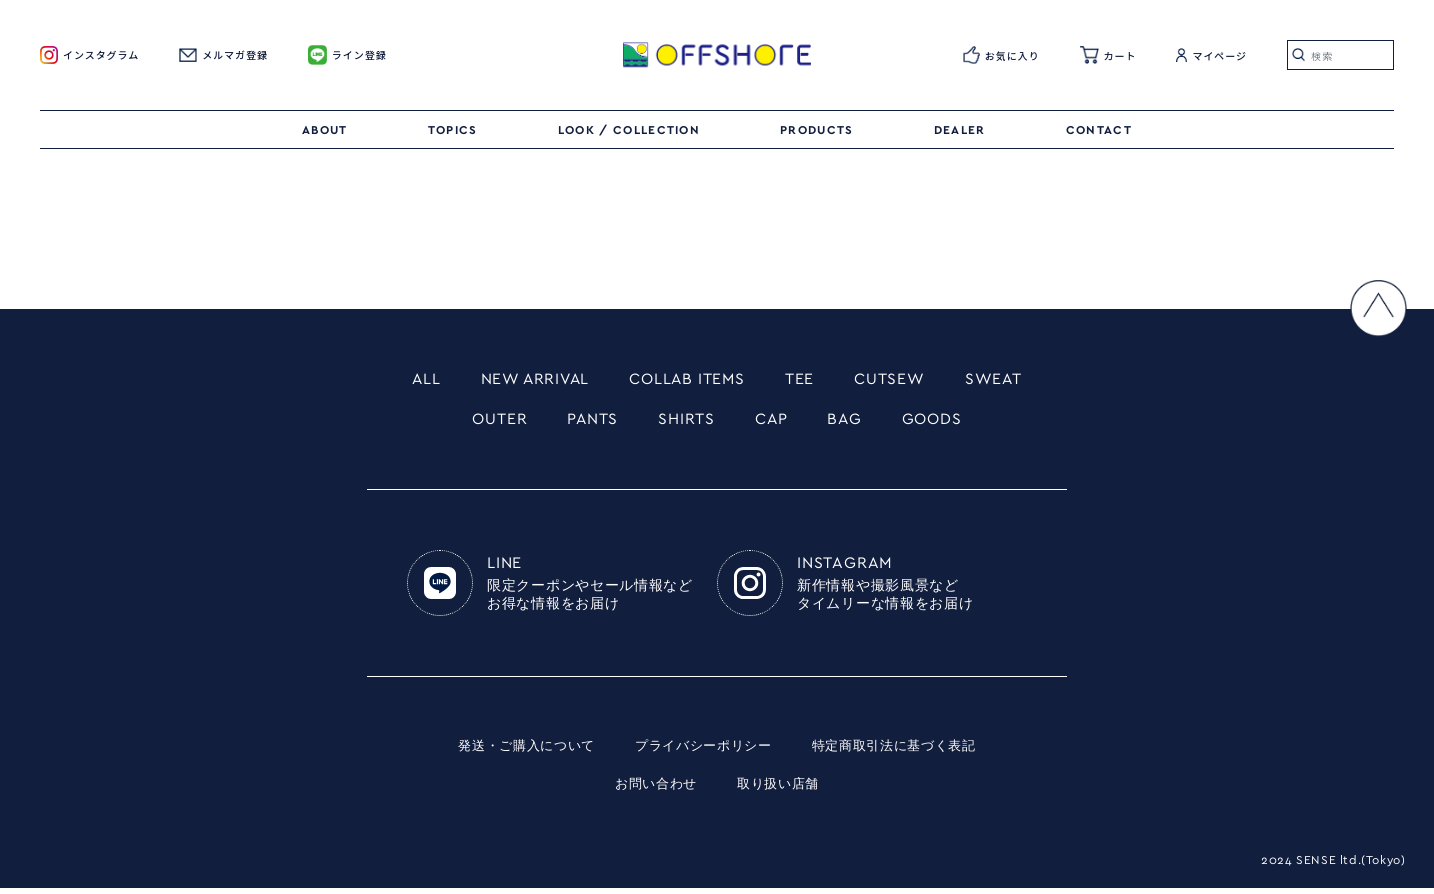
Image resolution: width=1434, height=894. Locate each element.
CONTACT (1099, 130)
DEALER (960, 130)
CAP (776, 423)
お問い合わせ (653, 790)
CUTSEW (906, 380)
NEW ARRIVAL (519, 380)
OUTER (484, 423)
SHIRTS (685, 423)
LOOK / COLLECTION (629, 130)
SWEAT (1019, 380)
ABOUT (325, 130)
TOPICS (453, 130)
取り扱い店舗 (781, 790)
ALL (399, 380)
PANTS (583, 423)
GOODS (948, 423)
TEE (810, 380)
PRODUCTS (817, 130)
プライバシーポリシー (702, 752)
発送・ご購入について (515, 752)
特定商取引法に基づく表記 (904, 752)
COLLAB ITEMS (688, 380)
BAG (854, 423)
